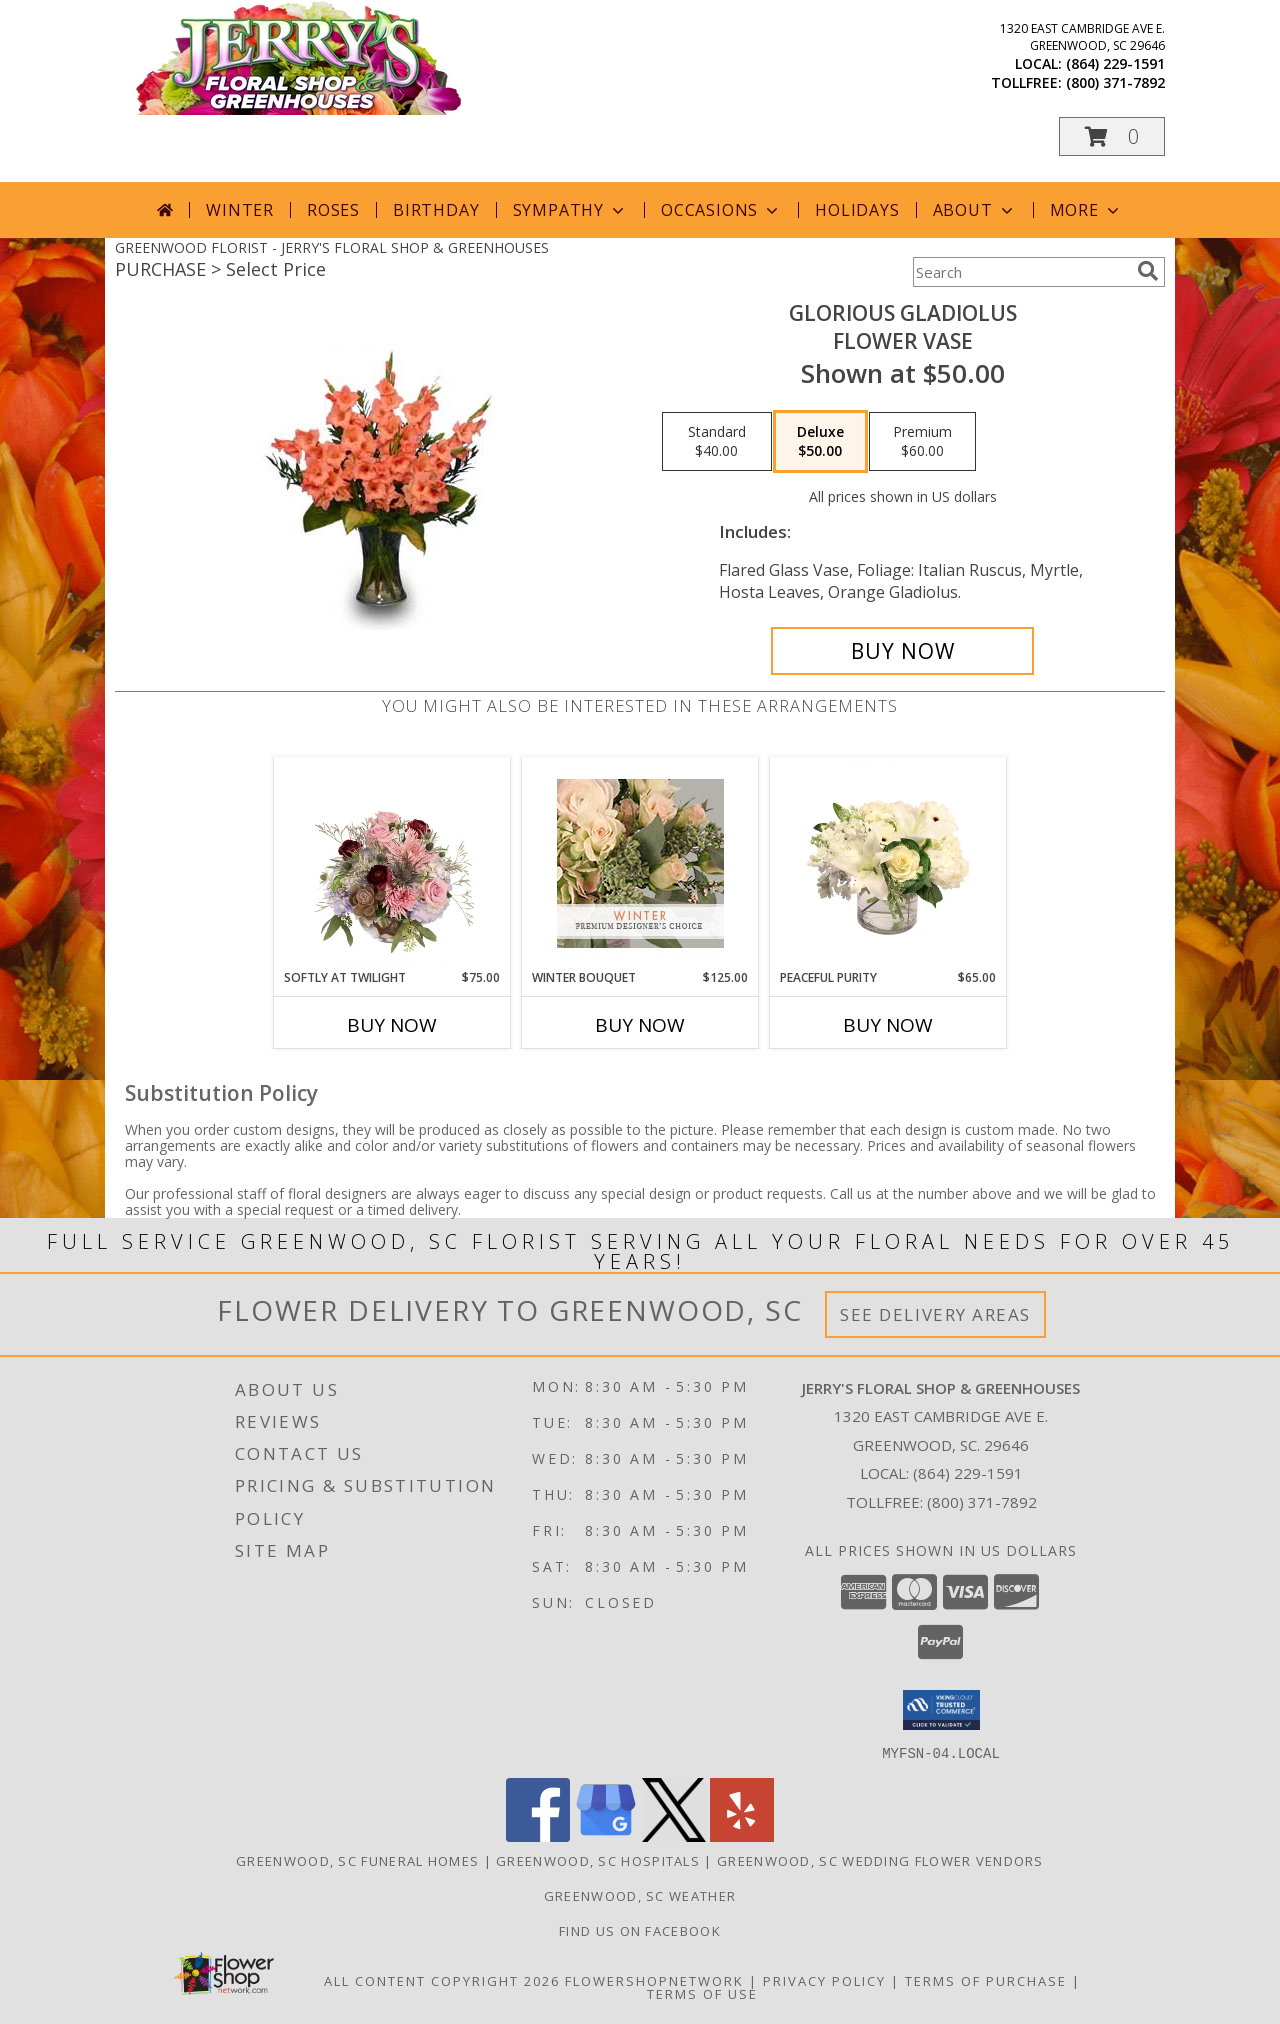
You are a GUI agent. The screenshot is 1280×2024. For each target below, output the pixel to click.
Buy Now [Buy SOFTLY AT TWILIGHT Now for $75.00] (392, 1025)
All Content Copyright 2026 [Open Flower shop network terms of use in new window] (442, 1980)
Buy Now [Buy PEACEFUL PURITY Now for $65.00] (888, 1025)
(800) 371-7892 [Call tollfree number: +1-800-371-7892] (1115, 82)
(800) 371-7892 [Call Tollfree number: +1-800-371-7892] (982, 1502)
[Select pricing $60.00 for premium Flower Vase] (922, 442)
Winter (240, 210)
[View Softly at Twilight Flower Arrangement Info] (392, 863)
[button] (1112, 136)
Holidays (857, 210)
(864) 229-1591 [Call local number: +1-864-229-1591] (1115, 63)
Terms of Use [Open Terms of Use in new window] (702, 1993)
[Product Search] (1021, 272)
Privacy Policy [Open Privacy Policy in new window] (824, 1980)
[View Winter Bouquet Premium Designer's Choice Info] (640, 863)
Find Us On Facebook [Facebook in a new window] (640, 1930)
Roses (333, 210)
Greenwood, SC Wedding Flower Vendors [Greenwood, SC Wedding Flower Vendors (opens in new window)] (880, 1860)
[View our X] (674, 1835)
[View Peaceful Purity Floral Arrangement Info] (888, 863)
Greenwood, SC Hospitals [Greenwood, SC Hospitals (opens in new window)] (598, 1860)
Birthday (436, 210)
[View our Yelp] (742, 1835)
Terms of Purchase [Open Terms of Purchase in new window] (986, 1980)
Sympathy (570, 210)
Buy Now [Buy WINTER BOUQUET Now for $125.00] (640, 1025)
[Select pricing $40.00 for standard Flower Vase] (717, 442)
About (975, 210)
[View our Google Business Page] (606, 1835)
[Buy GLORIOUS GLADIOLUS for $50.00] (902, 651)
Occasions (721, 210)
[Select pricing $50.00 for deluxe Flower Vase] (820, 442)
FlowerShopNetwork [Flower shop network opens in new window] (654, 1980)
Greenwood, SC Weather (640, 1895)
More (1086, 210)
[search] (1148, 271)
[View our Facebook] (538, 1835)
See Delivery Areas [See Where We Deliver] (935, 1314)
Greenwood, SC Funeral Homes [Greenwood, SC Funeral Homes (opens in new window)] (357, 1860)
